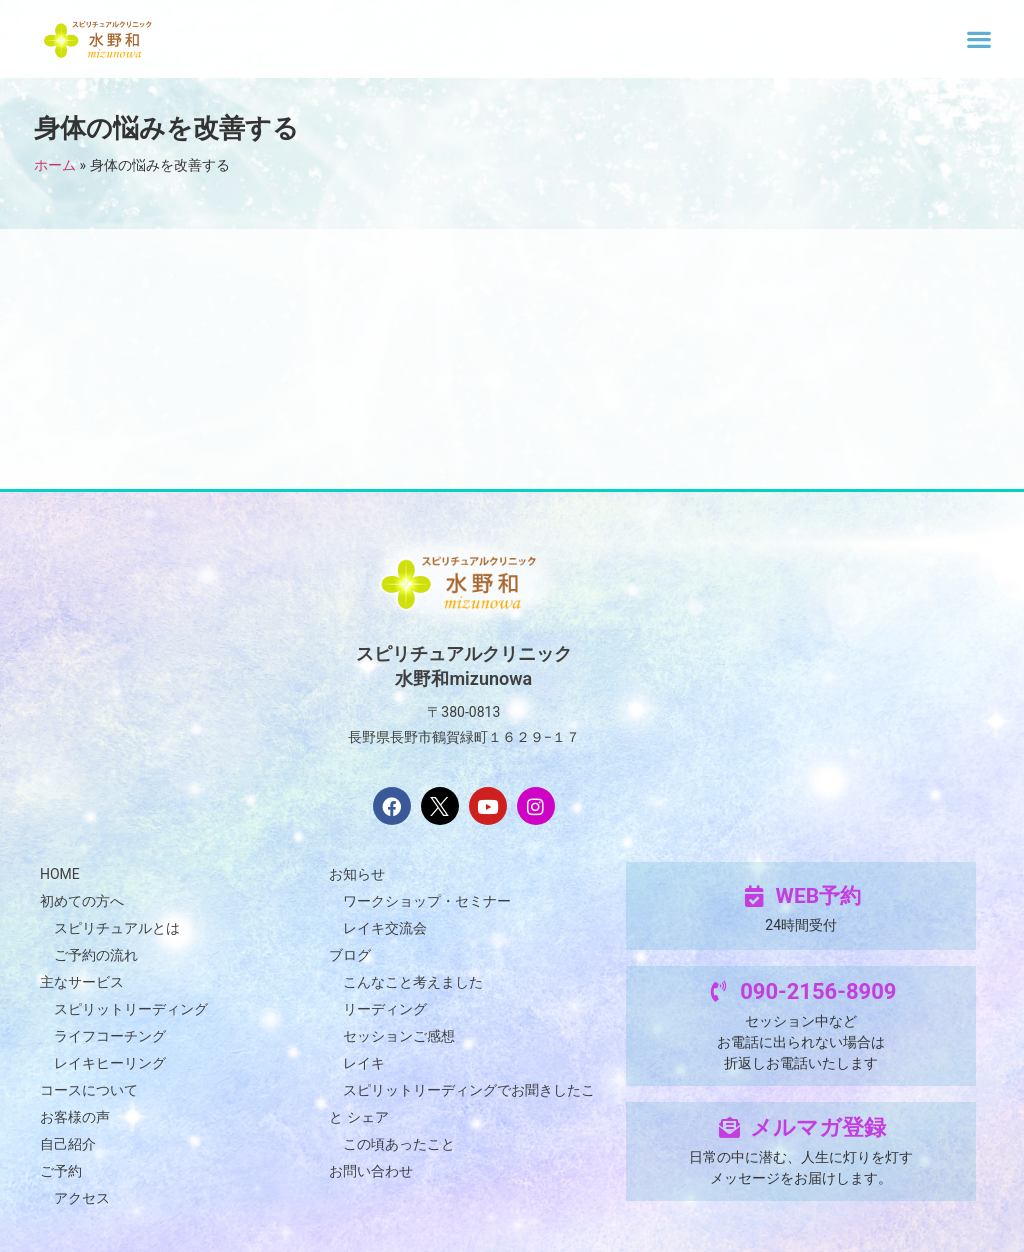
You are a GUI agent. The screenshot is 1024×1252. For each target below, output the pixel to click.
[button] (979, 38)
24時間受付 (801, 925)
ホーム (55, 165)
